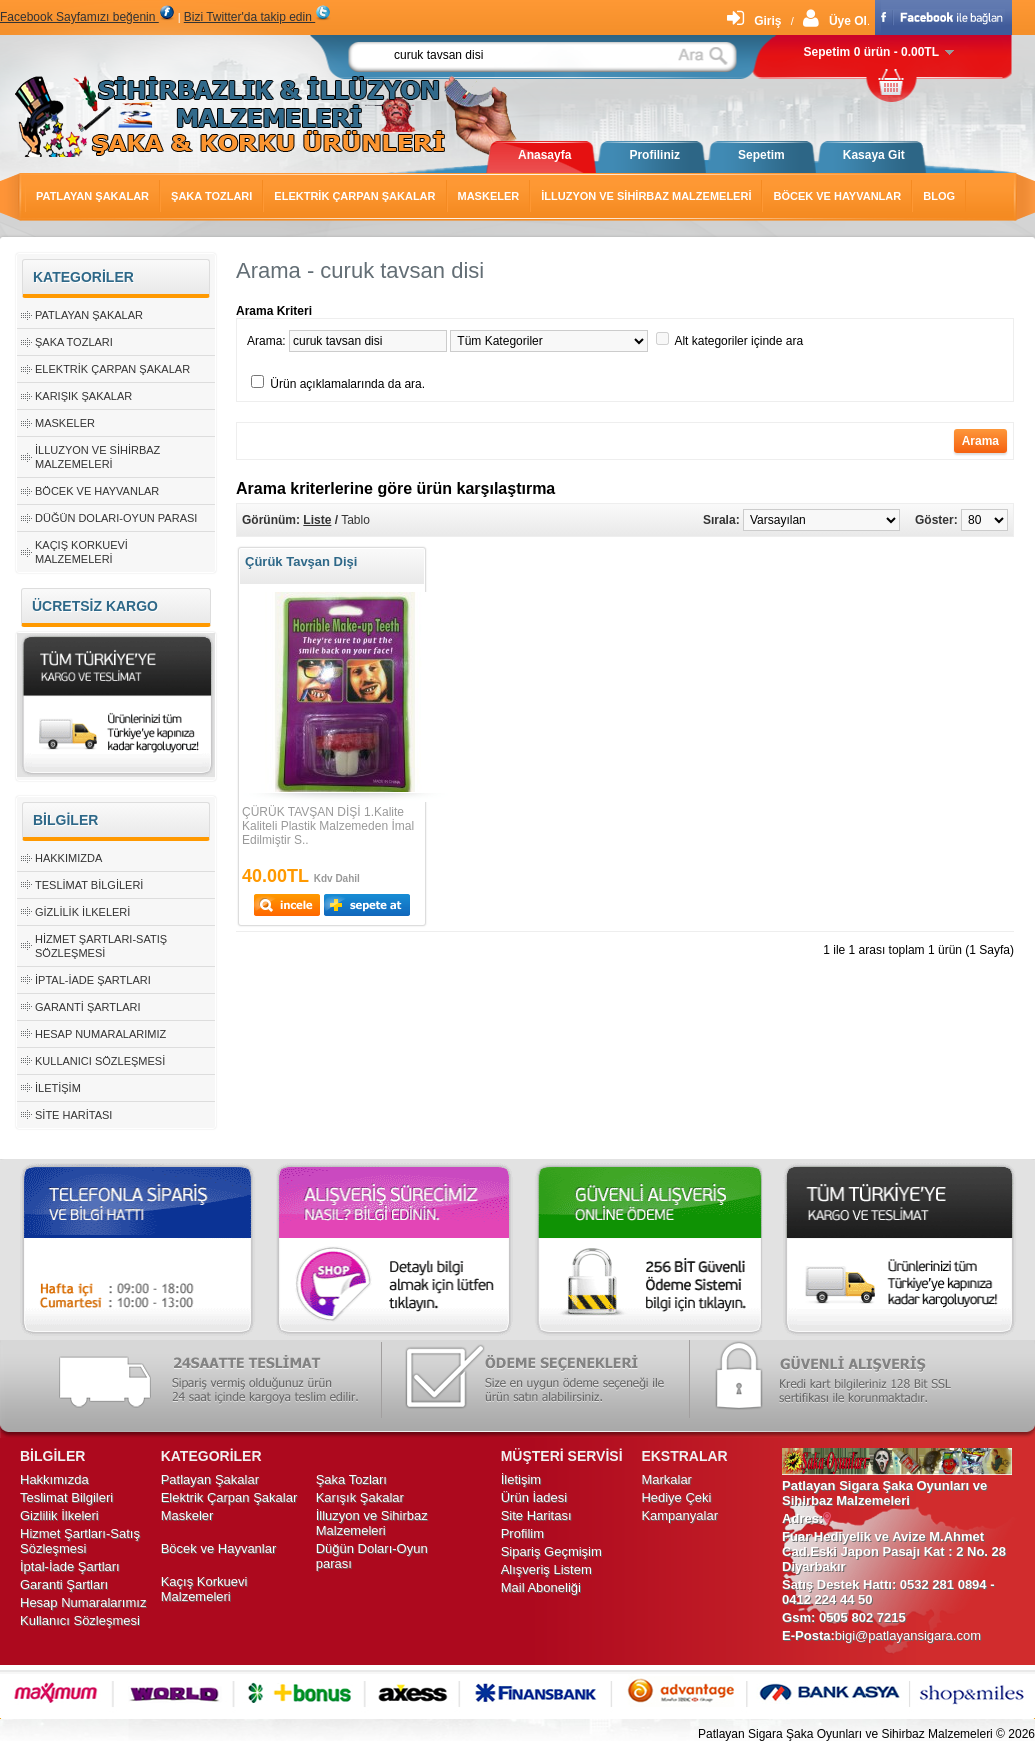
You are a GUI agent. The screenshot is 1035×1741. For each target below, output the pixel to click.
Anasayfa (544, 155)
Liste (317, 520)
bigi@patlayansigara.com (908, 1635)
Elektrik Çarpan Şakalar (354, 196)
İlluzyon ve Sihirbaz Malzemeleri (646, 196)
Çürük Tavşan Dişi (301, 561)
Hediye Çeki (676, 1497)
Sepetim (761, 155)
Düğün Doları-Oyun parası (116, 518)
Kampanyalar (679, 1515)
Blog (939, 196)
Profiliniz (654, 155)
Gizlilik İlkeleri (82, 912)
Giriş (754, 21)
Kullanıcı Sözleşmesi (100, 1061)
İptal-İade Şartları (93, 980)
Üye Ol (835, 21)
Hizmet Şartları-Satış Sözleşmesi (80, 1541)
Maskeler (489, 196)
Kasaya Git (874, 155)
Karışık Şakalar (83, 396)
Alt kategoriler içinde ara (738, 341)
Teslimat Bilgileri (89, 885)
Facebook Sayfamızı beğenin (87, 17)
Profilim (522, 1533)
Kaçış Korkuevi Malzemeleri (204, 1589)
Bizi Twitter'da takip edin (257, 17)
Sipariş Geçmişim (551, 1551)
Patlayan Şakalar (92, 196)
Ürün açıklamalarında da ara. (347, 384)
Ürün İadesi (534, 1497)
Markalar (666, 1479)
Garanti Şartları (88, 1007)
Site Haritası (73, 1115)
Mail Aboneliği (541, 1587)
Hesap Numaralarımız (100, 1034)
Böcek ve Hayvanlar (837, 196)
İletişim (58, 1088)
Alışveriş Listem (546, 1569)
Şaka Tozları (211, 196)
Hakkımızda (68, 858)
